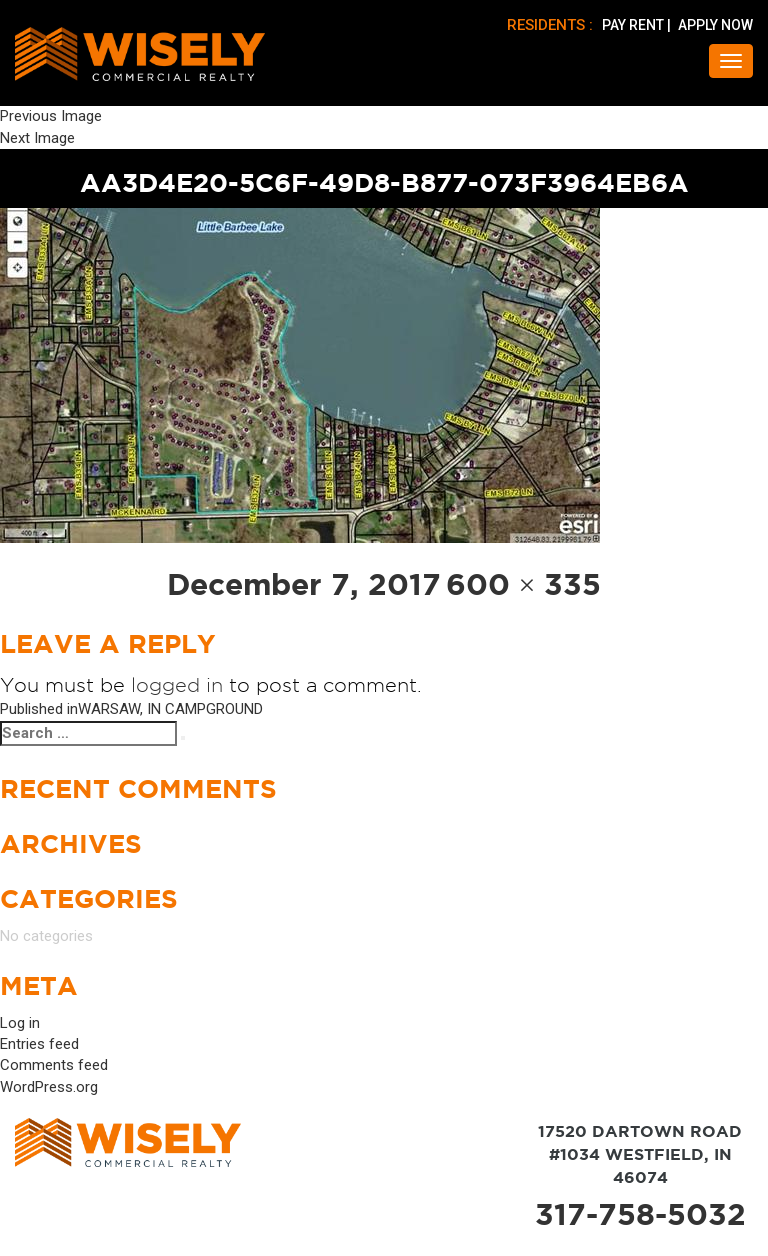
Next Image (37, 138)
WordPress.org (49, 1087)
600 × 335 (524, 584)
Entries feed (39, 1044)
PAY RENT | (638, 25)
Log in (20, 1023)
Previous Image (51, 116)
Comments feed (54, 1065)
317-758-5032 (640, 1214)
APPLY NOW (715, 25)
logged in (177, 685)
